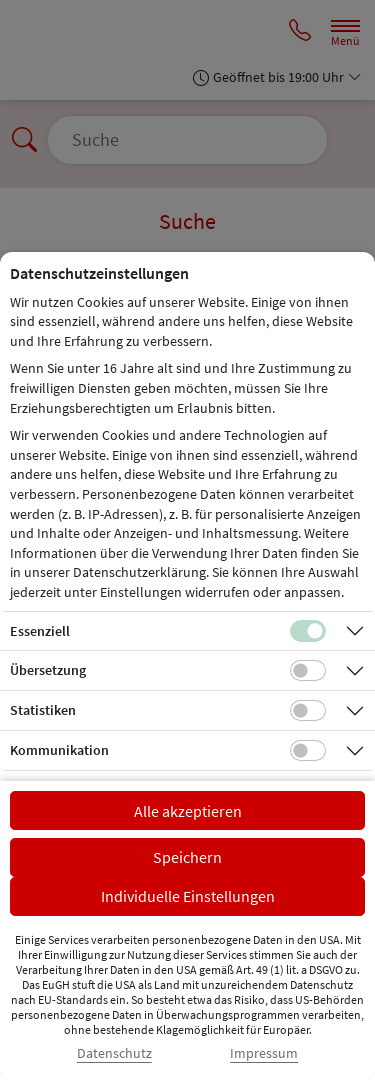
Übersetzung (48, 670)
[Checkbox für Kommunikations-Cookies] (308, 751)
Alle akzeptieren (188, 811)
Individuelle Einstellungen (188, 896)
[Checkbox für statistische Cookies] (308, 711)
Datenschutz (114, 1053)
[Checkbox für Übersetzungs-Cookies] (308, 671)
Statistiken (43, 710)
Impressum (264, 1053)
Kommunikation (59, 750)
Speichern (187, 857)
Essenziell (40, 631)
